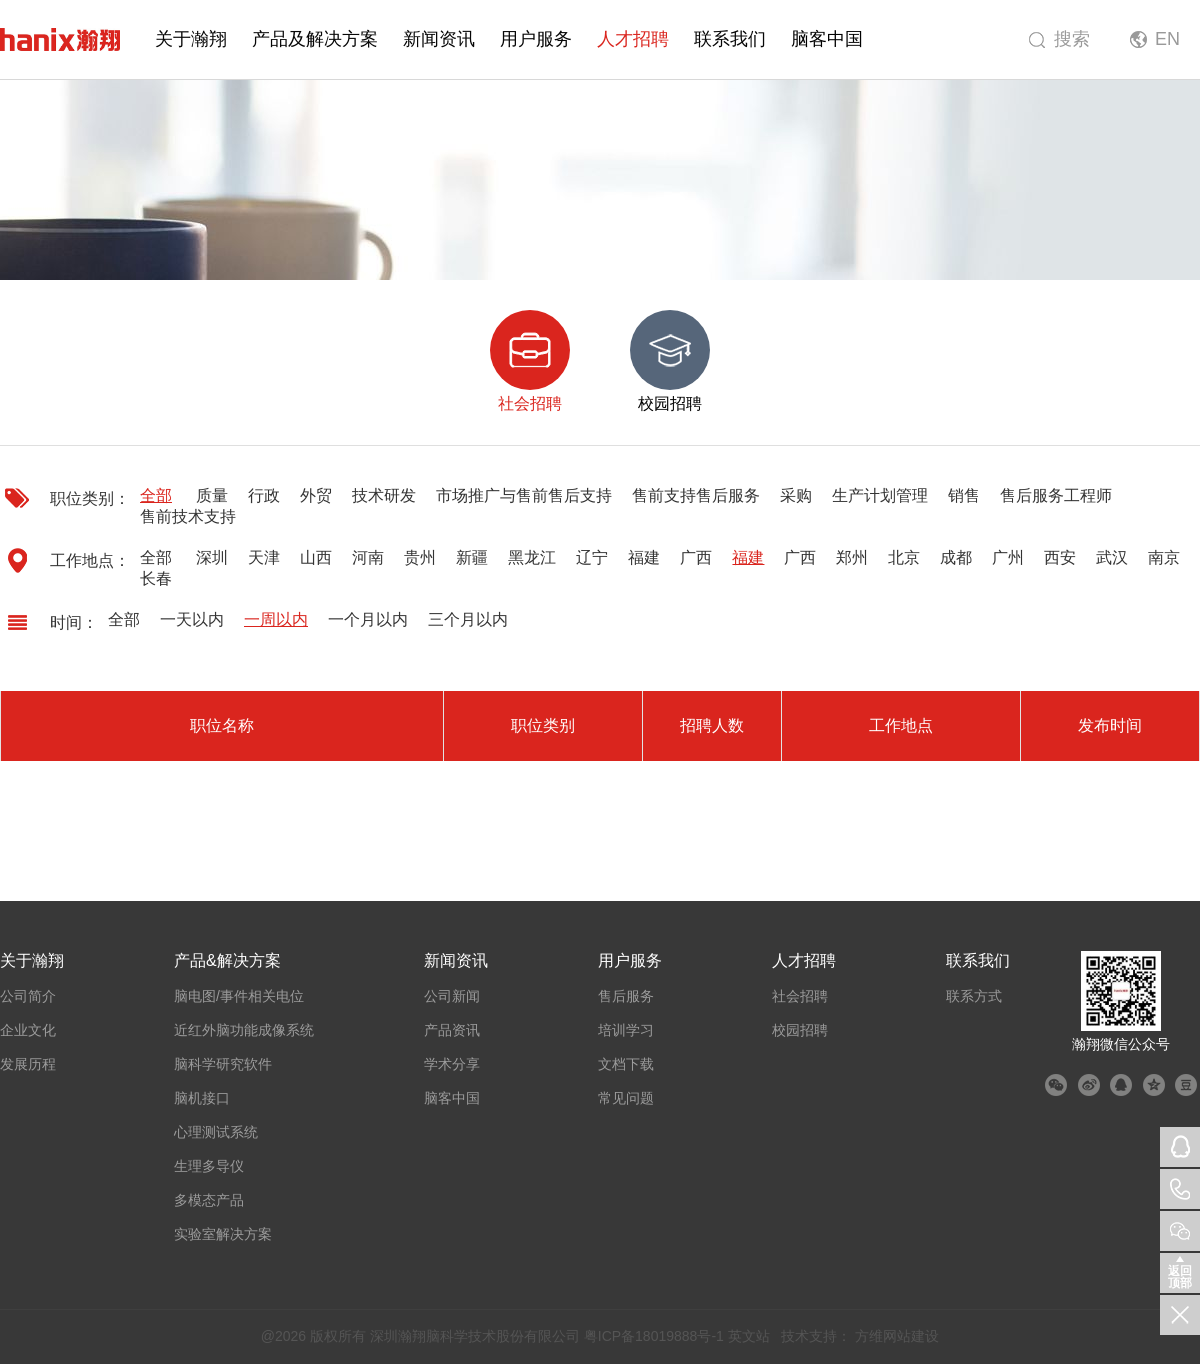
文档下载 (626, 1064)
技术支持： (816, 1336)
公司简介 (28, 996)
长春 (156, 578)
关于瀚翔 (191, 39)
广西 (696, 557)
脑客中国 (827, 39)
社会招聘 (800, 996)
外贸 (316, 495)
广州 (1008, 557)
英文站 (749, 1336)
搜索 (1072, 39)
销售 (964, 495)
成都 (956, 557)
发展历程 (28, 1064)
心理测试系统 (216, 1132)
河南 (368, 557)
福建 (644, 557)
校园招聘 (800, 1030)
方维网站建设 (897, 1336)
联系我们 (730, 39)
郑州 (852, 557)
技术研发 (384, 495)
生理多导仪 (209, 1166)
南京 (1164, 557)
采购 (796, 495)
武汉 (1112, 557)
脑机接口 (202, 1098)
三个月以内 (468, 619)
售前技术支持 (188, 516)
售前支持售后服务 (696, 495)
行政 (264, 495)
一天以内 (192, 619)
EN (1167, 39)
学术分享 (452, 1064)
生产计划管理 (880, 495)
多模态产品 (209, 1200)
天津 (264, 557)
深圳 (212, 557)
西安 (1060, 557)
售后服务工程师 (1056, 495)
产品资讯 (452, 1030)
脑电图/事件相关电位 (239, 996)
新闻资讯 (439, 39)
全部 (156, 495)
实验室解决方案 (223, 1234)
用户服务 (536, 39)
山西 (316, 557)
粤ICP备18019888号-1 (654, 1336)
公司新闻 (452, 996)
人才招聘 (633, 39)
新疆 (472, 557)
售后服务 (626, 996)
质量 (212, 495)
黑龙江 (532, 557)
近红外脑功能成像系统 (244, 1030)
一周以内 (276, 619)
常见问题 (626, 1098)
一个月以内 (368, 619)
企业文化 (28, 1030)
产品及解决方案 (315, 39)
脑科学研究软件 (223, 1064)
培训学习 (626, 1030)
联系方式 (974, 996)
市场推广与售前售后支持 (524, 495)
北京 (904, 557)
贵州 (420, 557)
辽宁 (592, 557)
